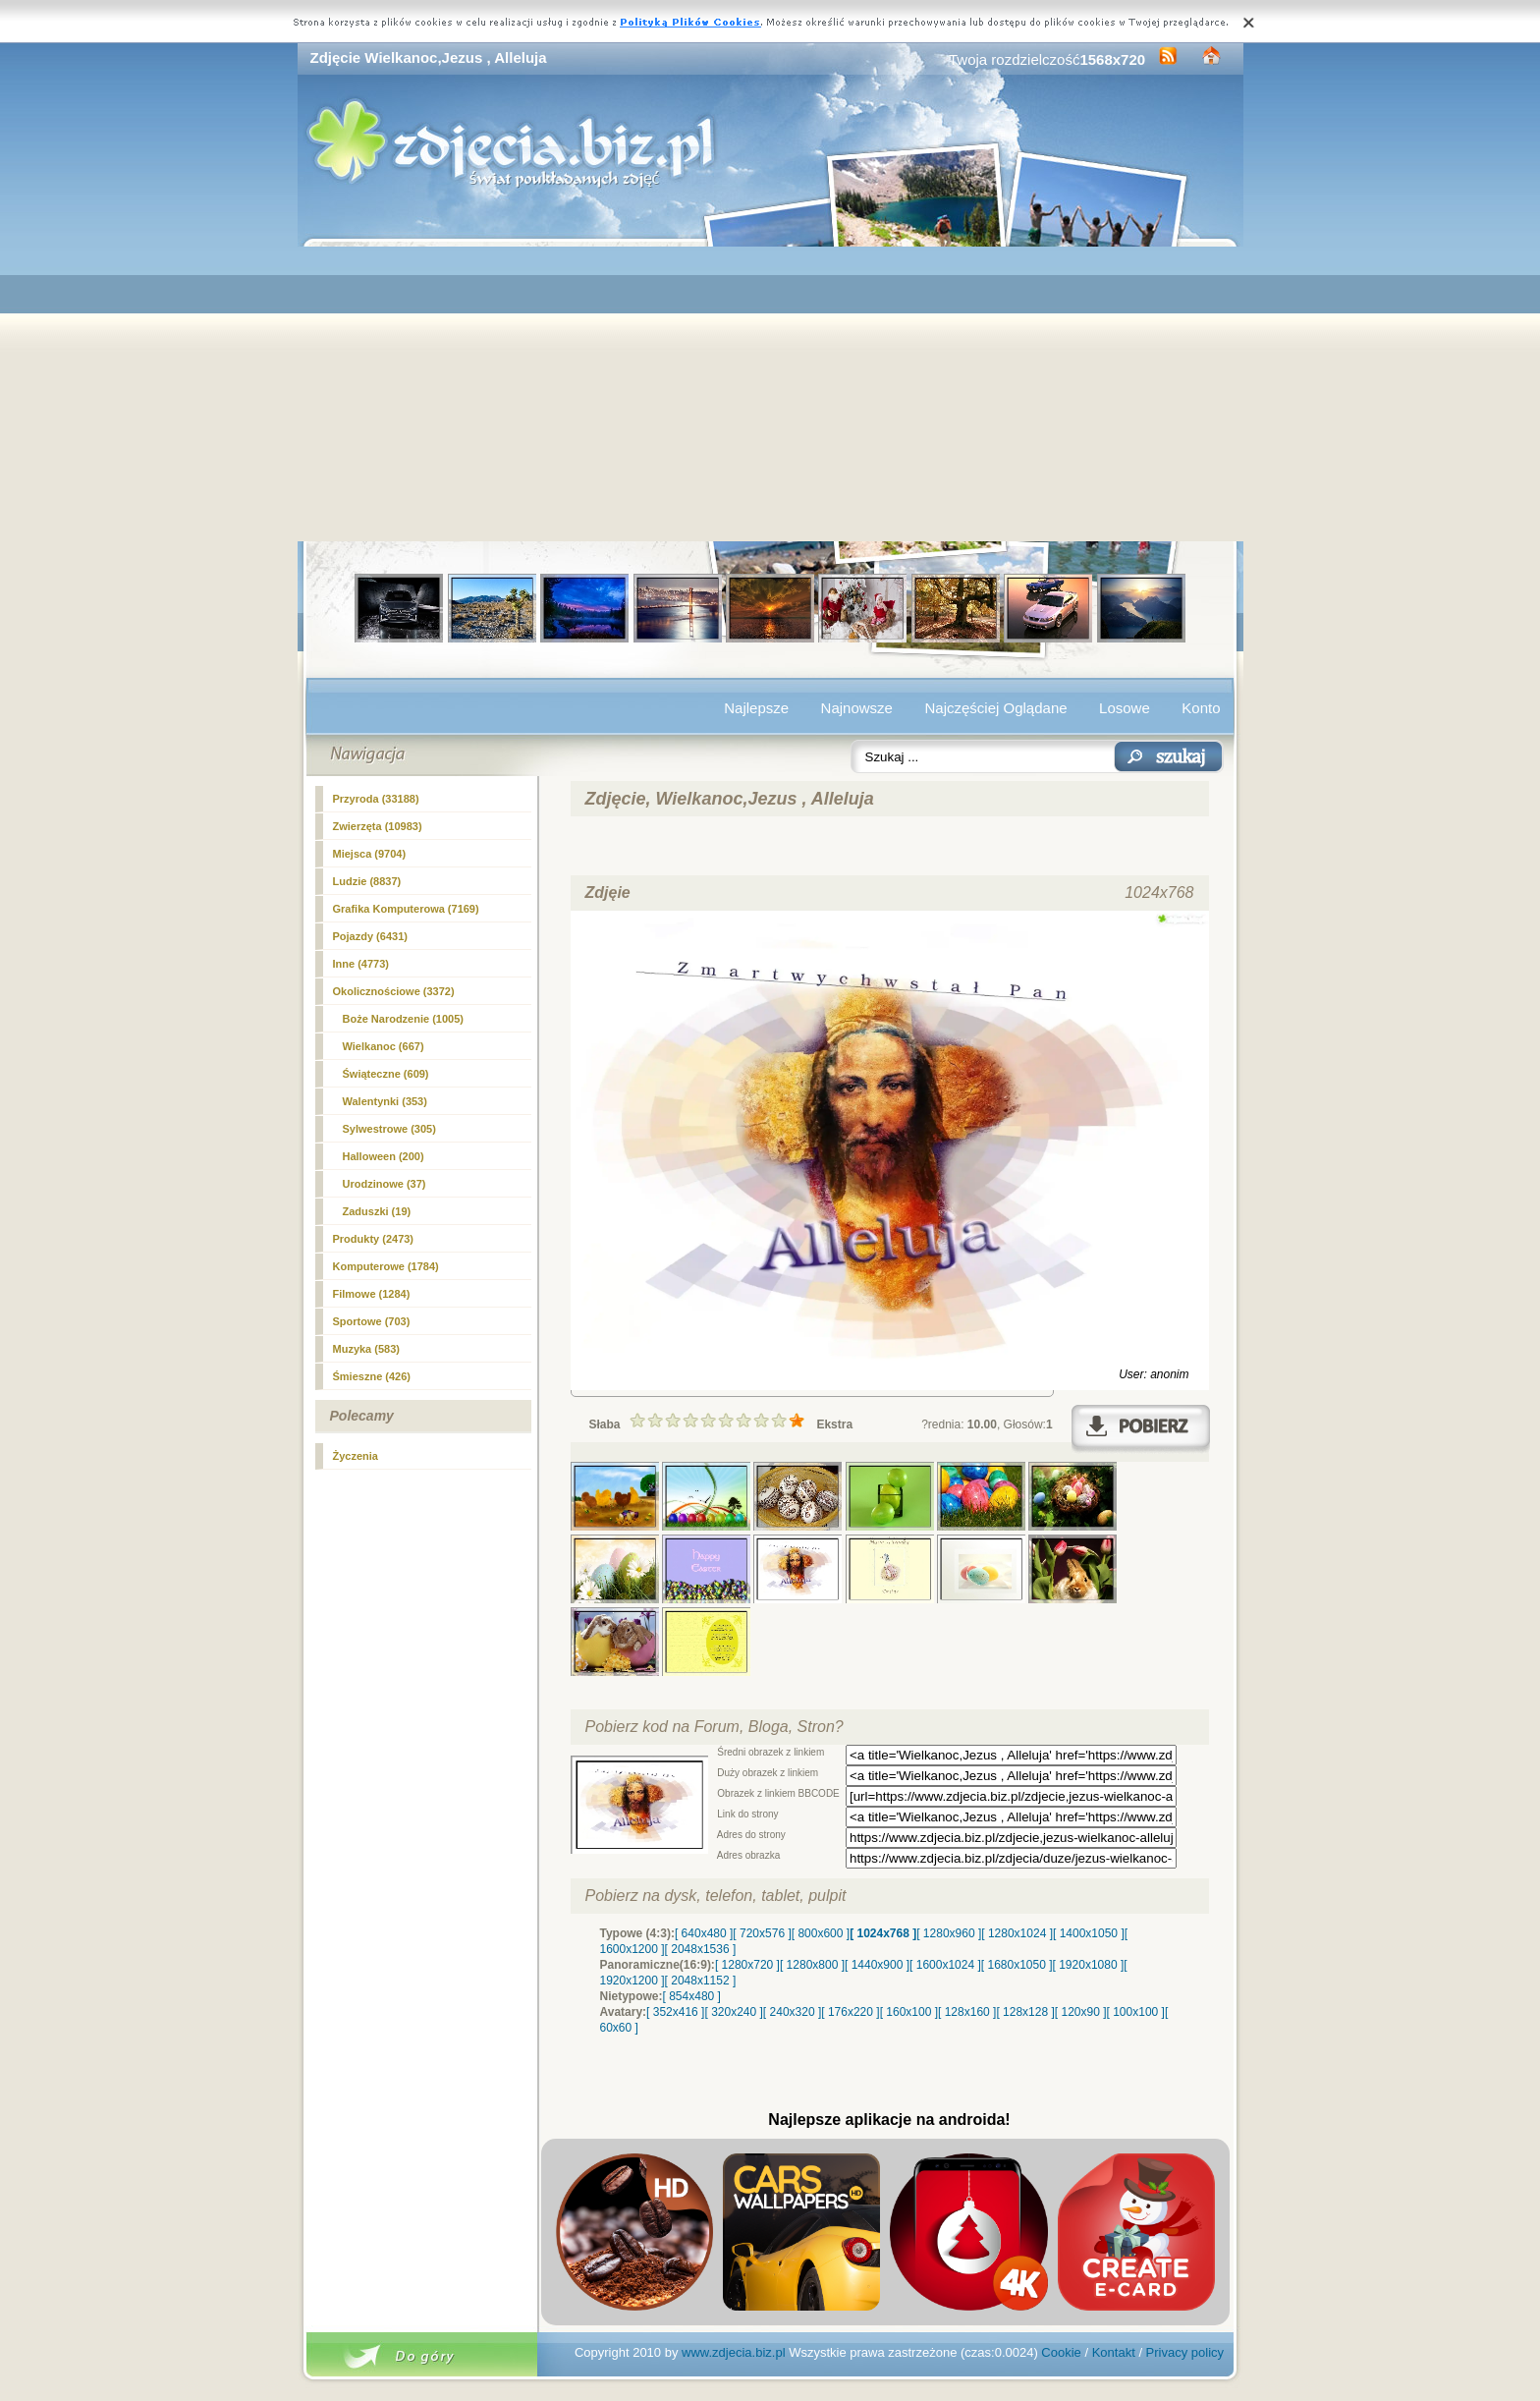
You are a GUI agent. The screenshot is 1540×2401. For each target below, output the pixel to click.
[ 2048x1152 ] (701, 1980)
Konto (1201, 707)
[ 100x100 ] (1136, 2012)
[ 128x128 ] (1025, 2012)
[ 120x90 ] (1081, 2012)
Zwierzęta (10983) (377, 826)
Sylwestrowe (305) (389, 1129)
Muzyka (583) (366, 1349)
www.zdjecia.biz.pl (734, 2352)
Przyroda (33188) (376, 799)
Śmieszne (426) (372, 1376)
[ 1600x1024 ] (945, 1965)
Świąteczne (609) (386, 1074)
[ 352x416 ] (675, 2012)
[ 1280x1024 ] (1017, 1933)
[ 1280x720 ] (747, 1965)
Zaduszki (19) (377, 1211)
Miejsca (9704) (370, 854)
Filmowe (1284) (372, 1294)
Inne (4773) (361, 964)
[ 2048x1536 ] (701, 1949)
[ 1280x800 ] (812, 1965)
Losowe (1124, 707)
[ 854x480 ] (692, 1996)
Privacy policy (1185, 2352)
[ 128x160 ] (967, 2012)
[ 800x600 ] (821, 1933)
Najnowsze (857, 707)
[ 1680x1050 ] (1017, 1965)
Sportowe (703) (372, 1321)
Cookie (1060, 2352)
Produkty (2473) (373, 1239)
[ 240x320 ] (792, 2012)
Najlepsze (756, 707)
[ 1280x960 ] (948, 1933)
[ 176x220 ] (850, 2012)
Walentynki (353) (385, 1101)
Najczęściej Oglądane (995, 707)
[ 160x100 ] (909, 2012)
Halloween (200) (383, 1156)
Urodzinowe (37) (384, 1184)
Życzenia (355, 1456)
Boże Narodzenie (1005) (403, 1019)
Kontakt (1113, 2352)
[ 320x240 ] (733, 2012)
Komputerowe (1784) (386, 1266)
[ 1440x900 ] (877, 1965)
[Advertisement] (770, 393)
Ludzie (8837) (367, 881)
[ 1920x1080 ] (1089, 1965)
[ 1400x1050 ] (1089, 1933)
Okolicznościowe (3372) (394, 991)
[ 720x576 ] (762, 1933)
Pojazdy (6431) (370, 936)
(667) (383, 1046)
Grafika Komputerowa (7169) (406, 909)
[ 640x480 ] (704, 1933)
